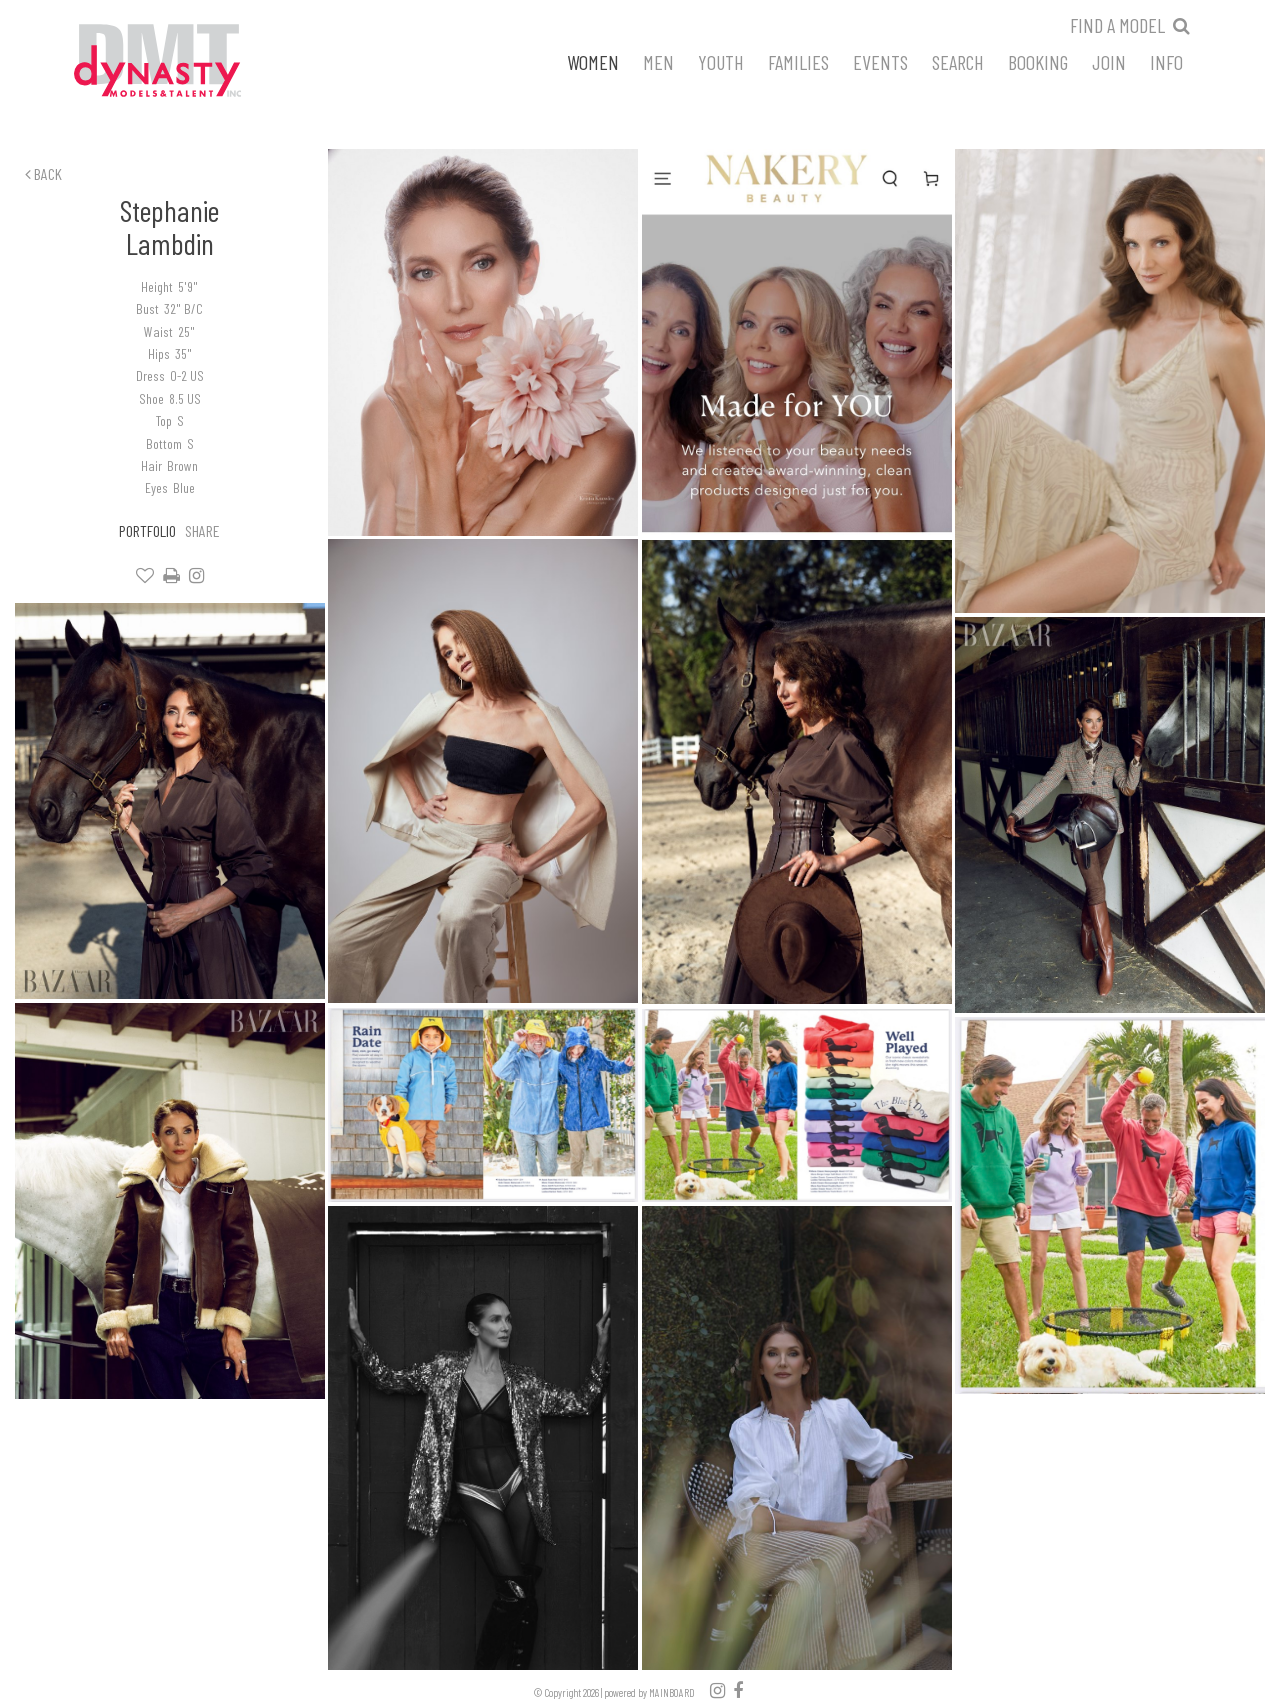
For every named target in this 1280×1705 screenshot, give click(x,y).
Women (593, 61)
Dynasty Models (195, 62)
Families (798, 61)
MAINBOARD (672, 1692)
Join (1109, 61)
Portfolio (147, 530)
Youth (721, 61)
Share (202, 530)
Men (658, 61)
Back (43, 173)
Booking (1038, 61)
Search (958, 61)
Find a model (1117, 25)
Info (1166, 61)
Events (880, 61)
